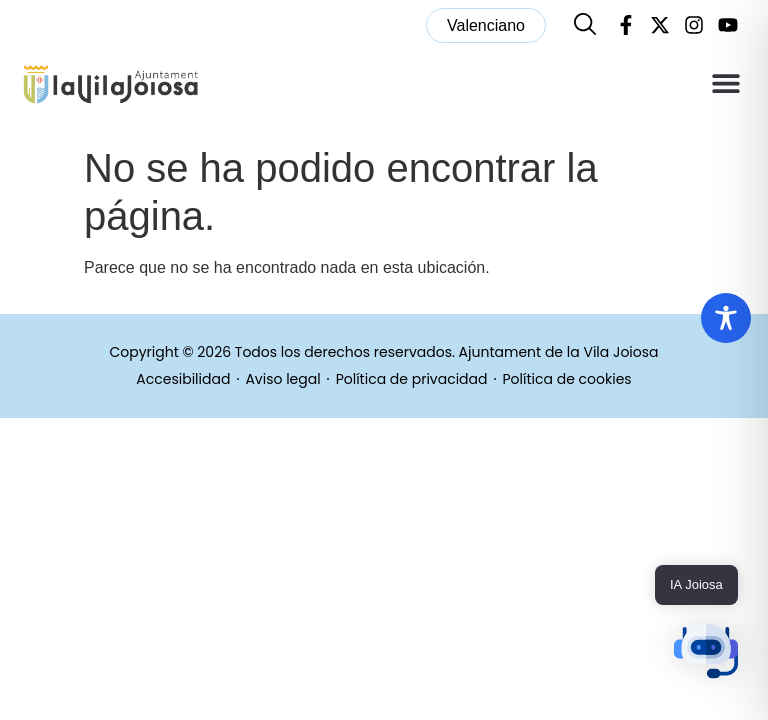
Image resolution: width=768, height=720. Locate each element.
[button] (725, 83)
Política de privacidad (412, 379)
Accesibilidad (183, 379)
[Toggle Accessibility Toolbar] (726, 318)
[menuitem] (486, 25)
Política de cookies (567, 379)
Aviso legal (282, 379)
